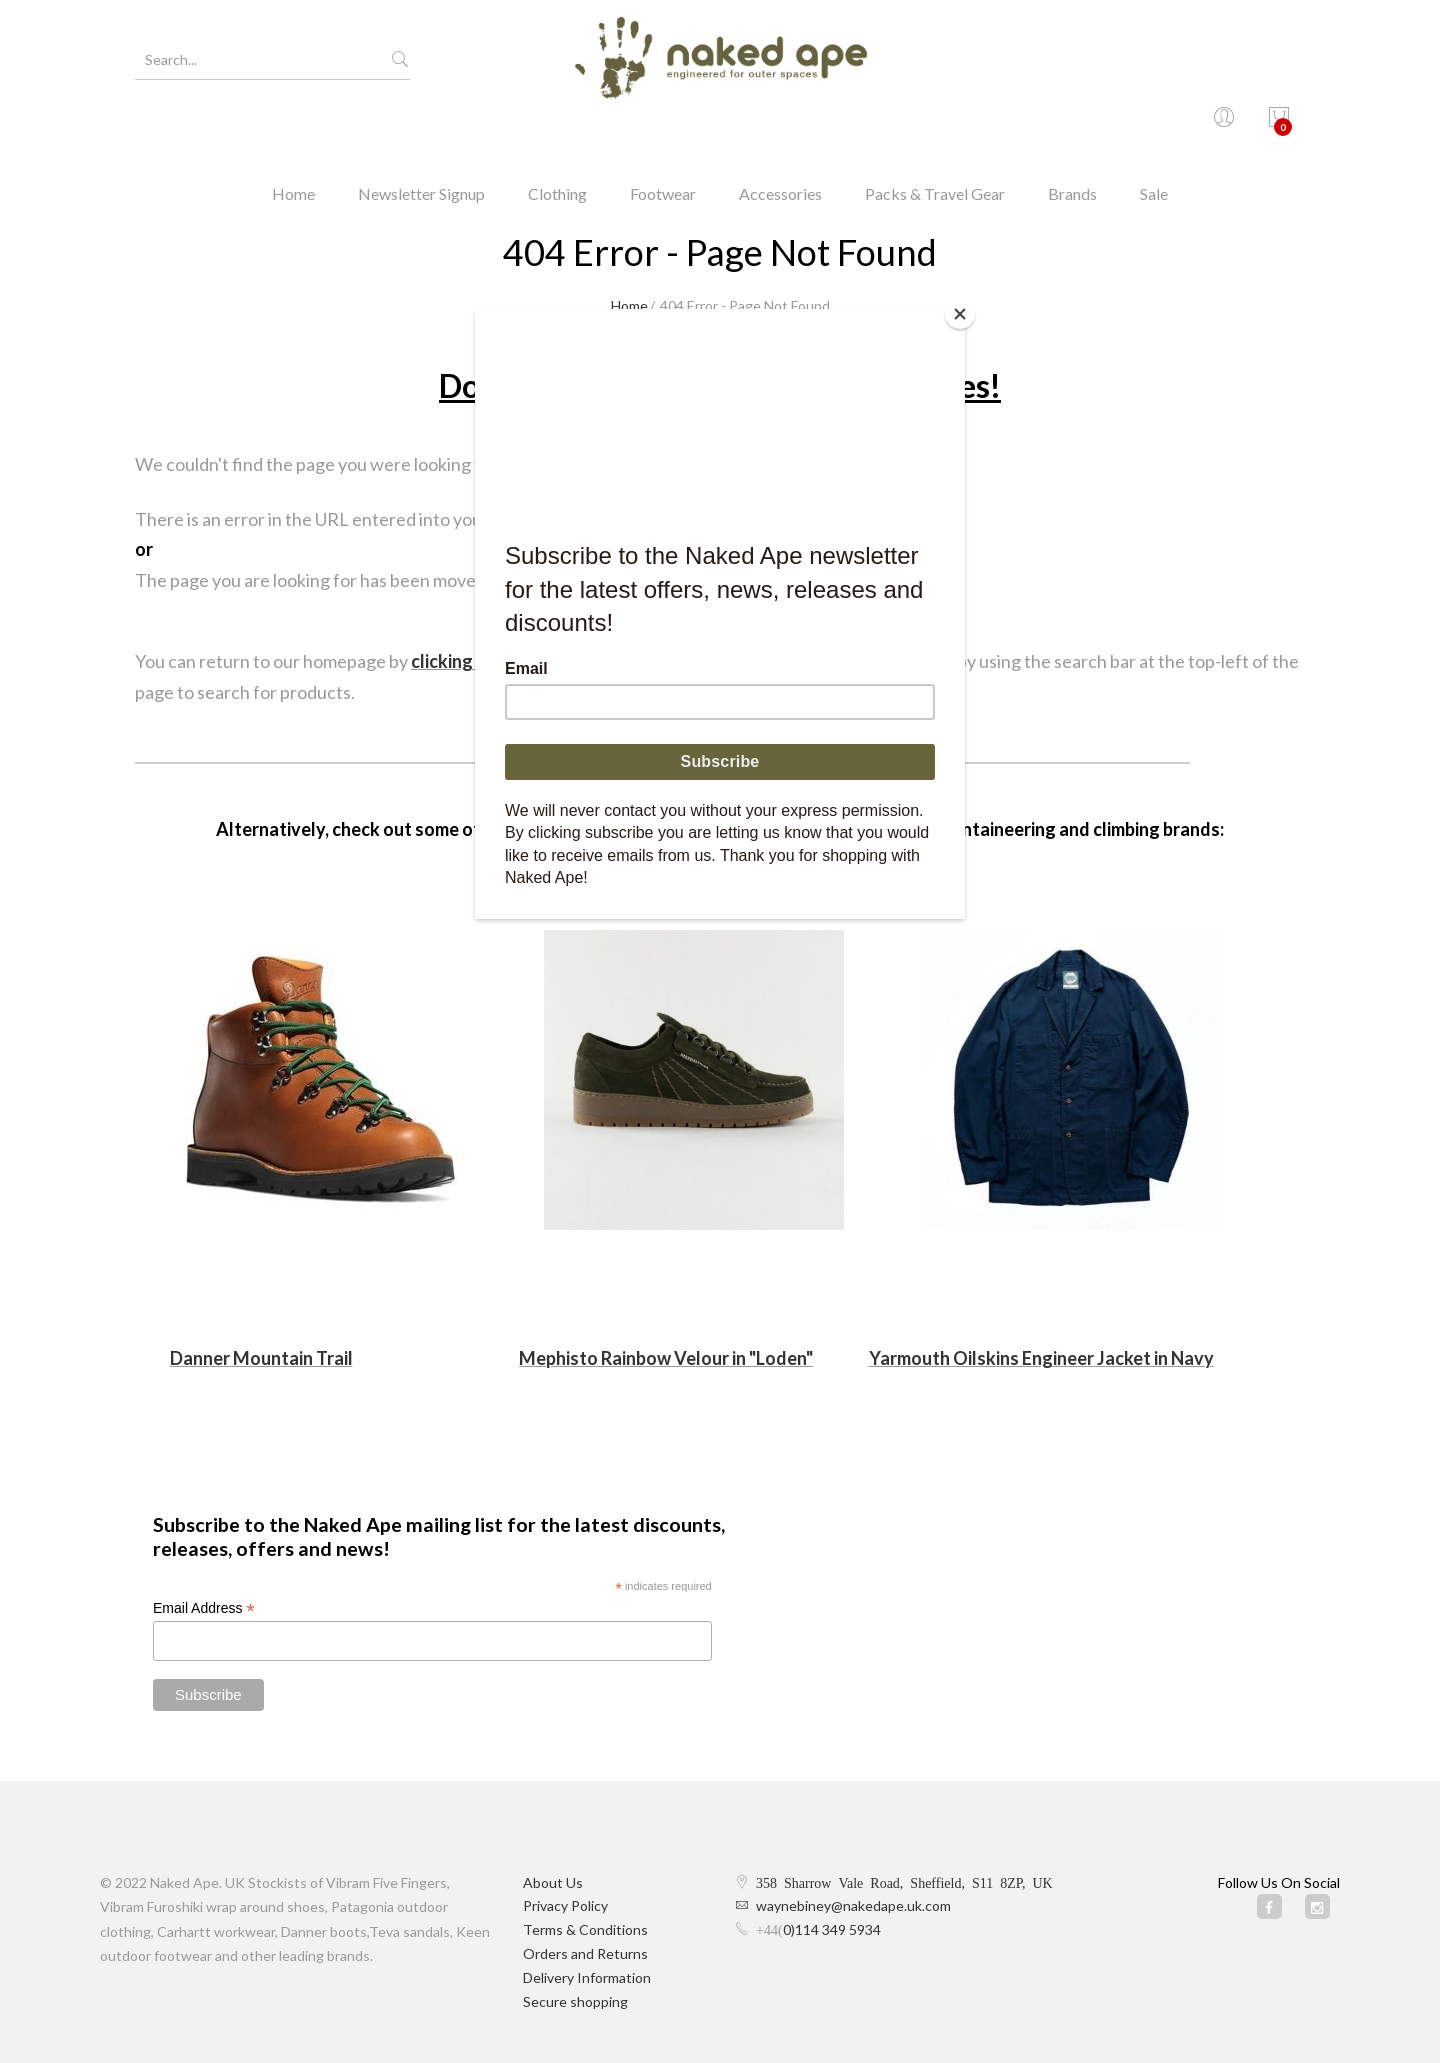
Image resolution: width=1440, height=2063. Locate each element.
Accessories (780, 134)
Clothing (557, 134)
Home (293, 134)
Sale (1154, 134)
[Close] (960, 314)
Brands (1072, 134)
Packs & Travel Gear (935, 134)
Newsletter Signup (421, 134)
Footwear (663, 134)
